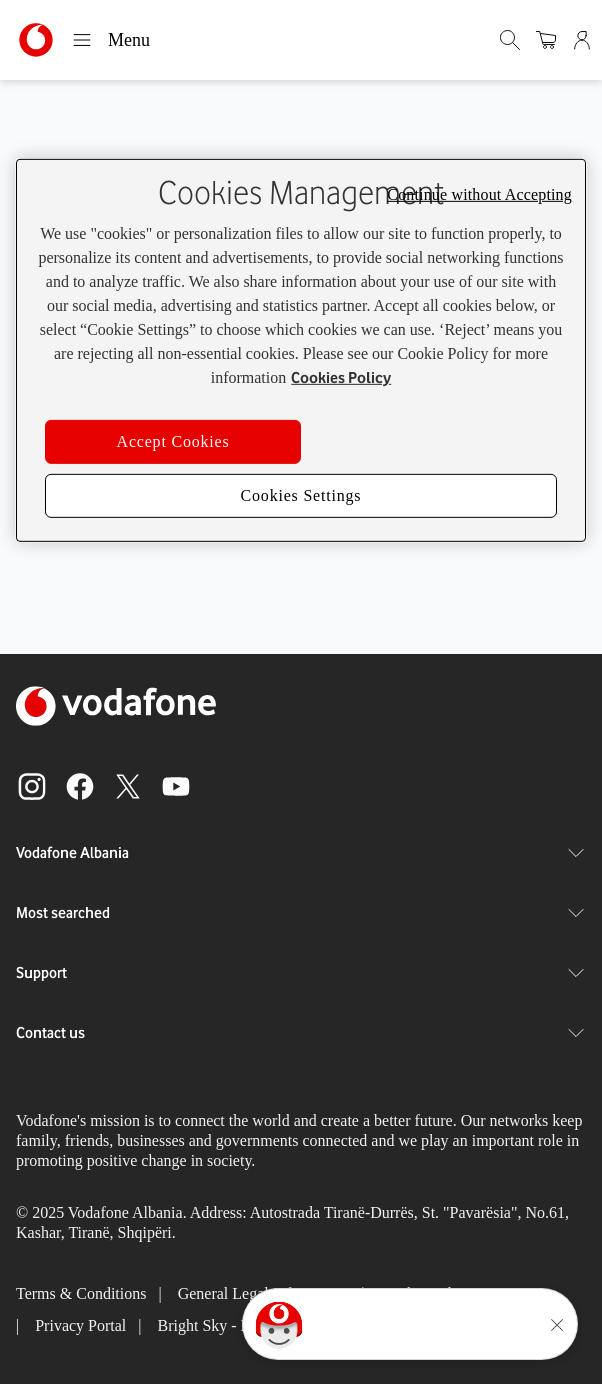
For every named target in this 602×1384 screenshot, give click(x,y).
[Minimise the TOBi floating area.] (557, 1325)
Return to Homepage (300, 460)
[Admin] (584, 40)
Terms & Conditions (81, 1293)
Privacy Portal (80, 1325)
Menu (111, 40)
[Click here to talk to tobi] (279, 1325)
